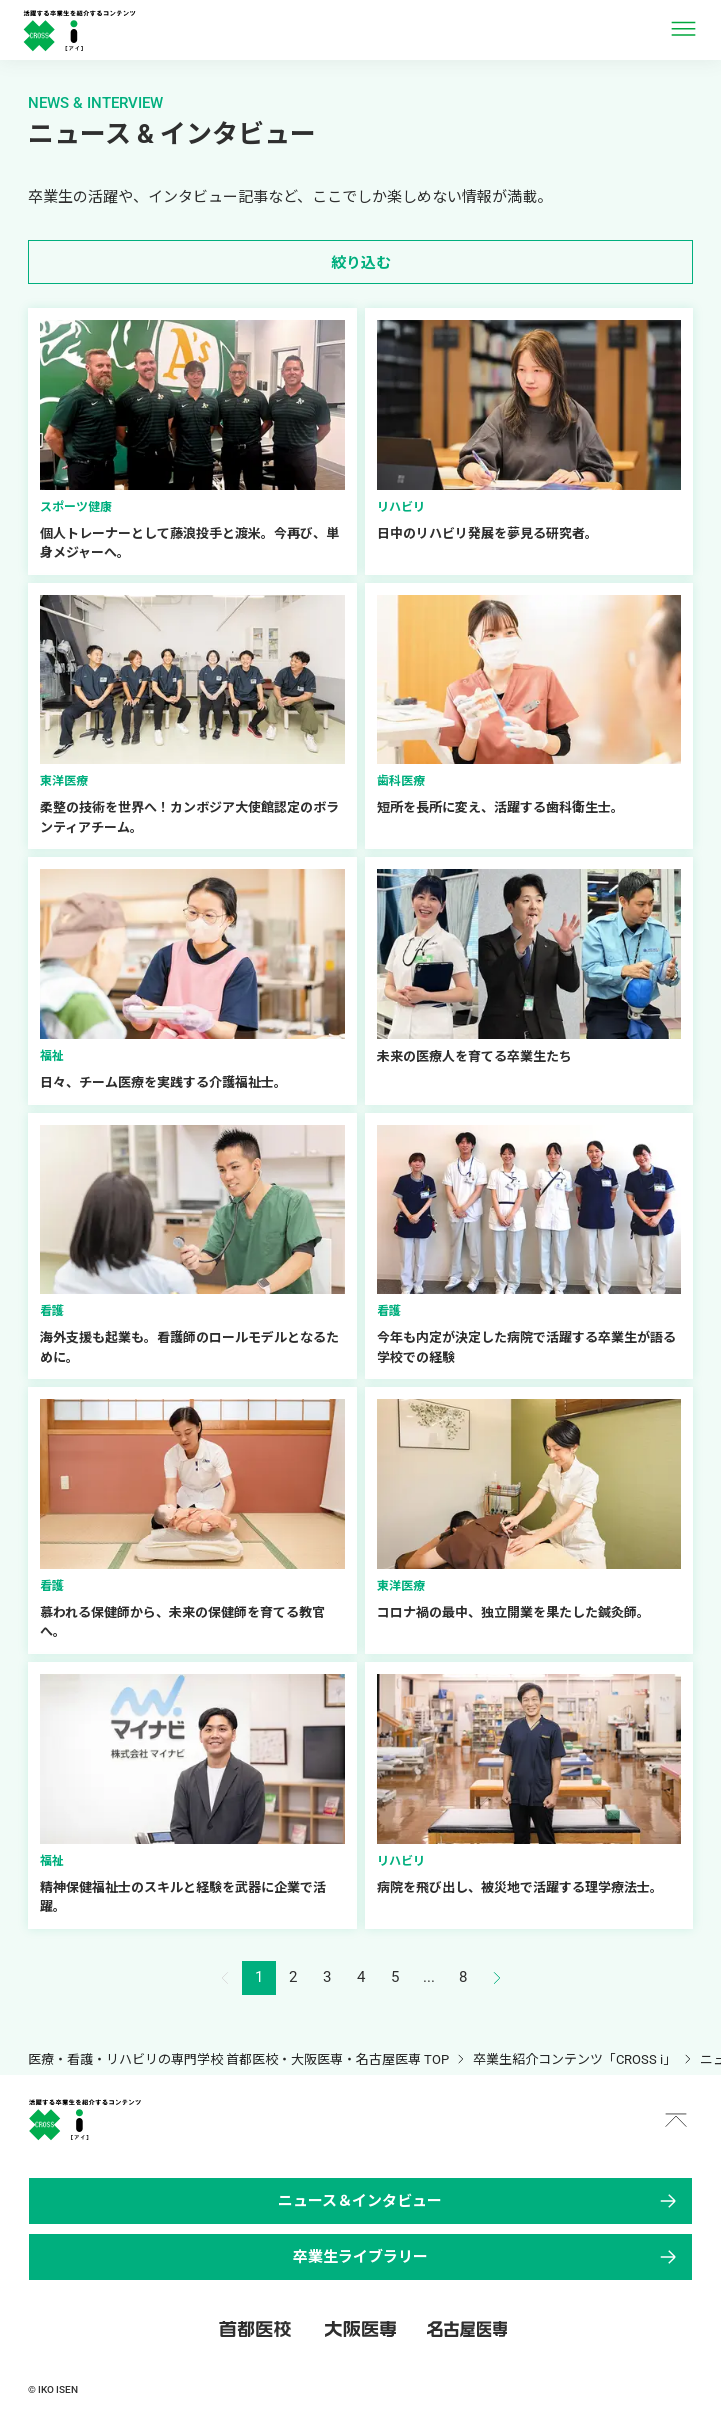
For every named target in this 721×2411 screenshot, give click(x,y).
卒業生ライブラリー (486, 2257)
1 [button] (259, 1977)
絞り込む (361, 263)
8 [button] (463, 1977)
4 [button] (361, 1977)
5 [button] (395, 1977)
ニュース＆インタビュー (479, 2201)
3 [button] (327, 1977)
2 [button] (293, 1977)
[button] (497, 1978)
